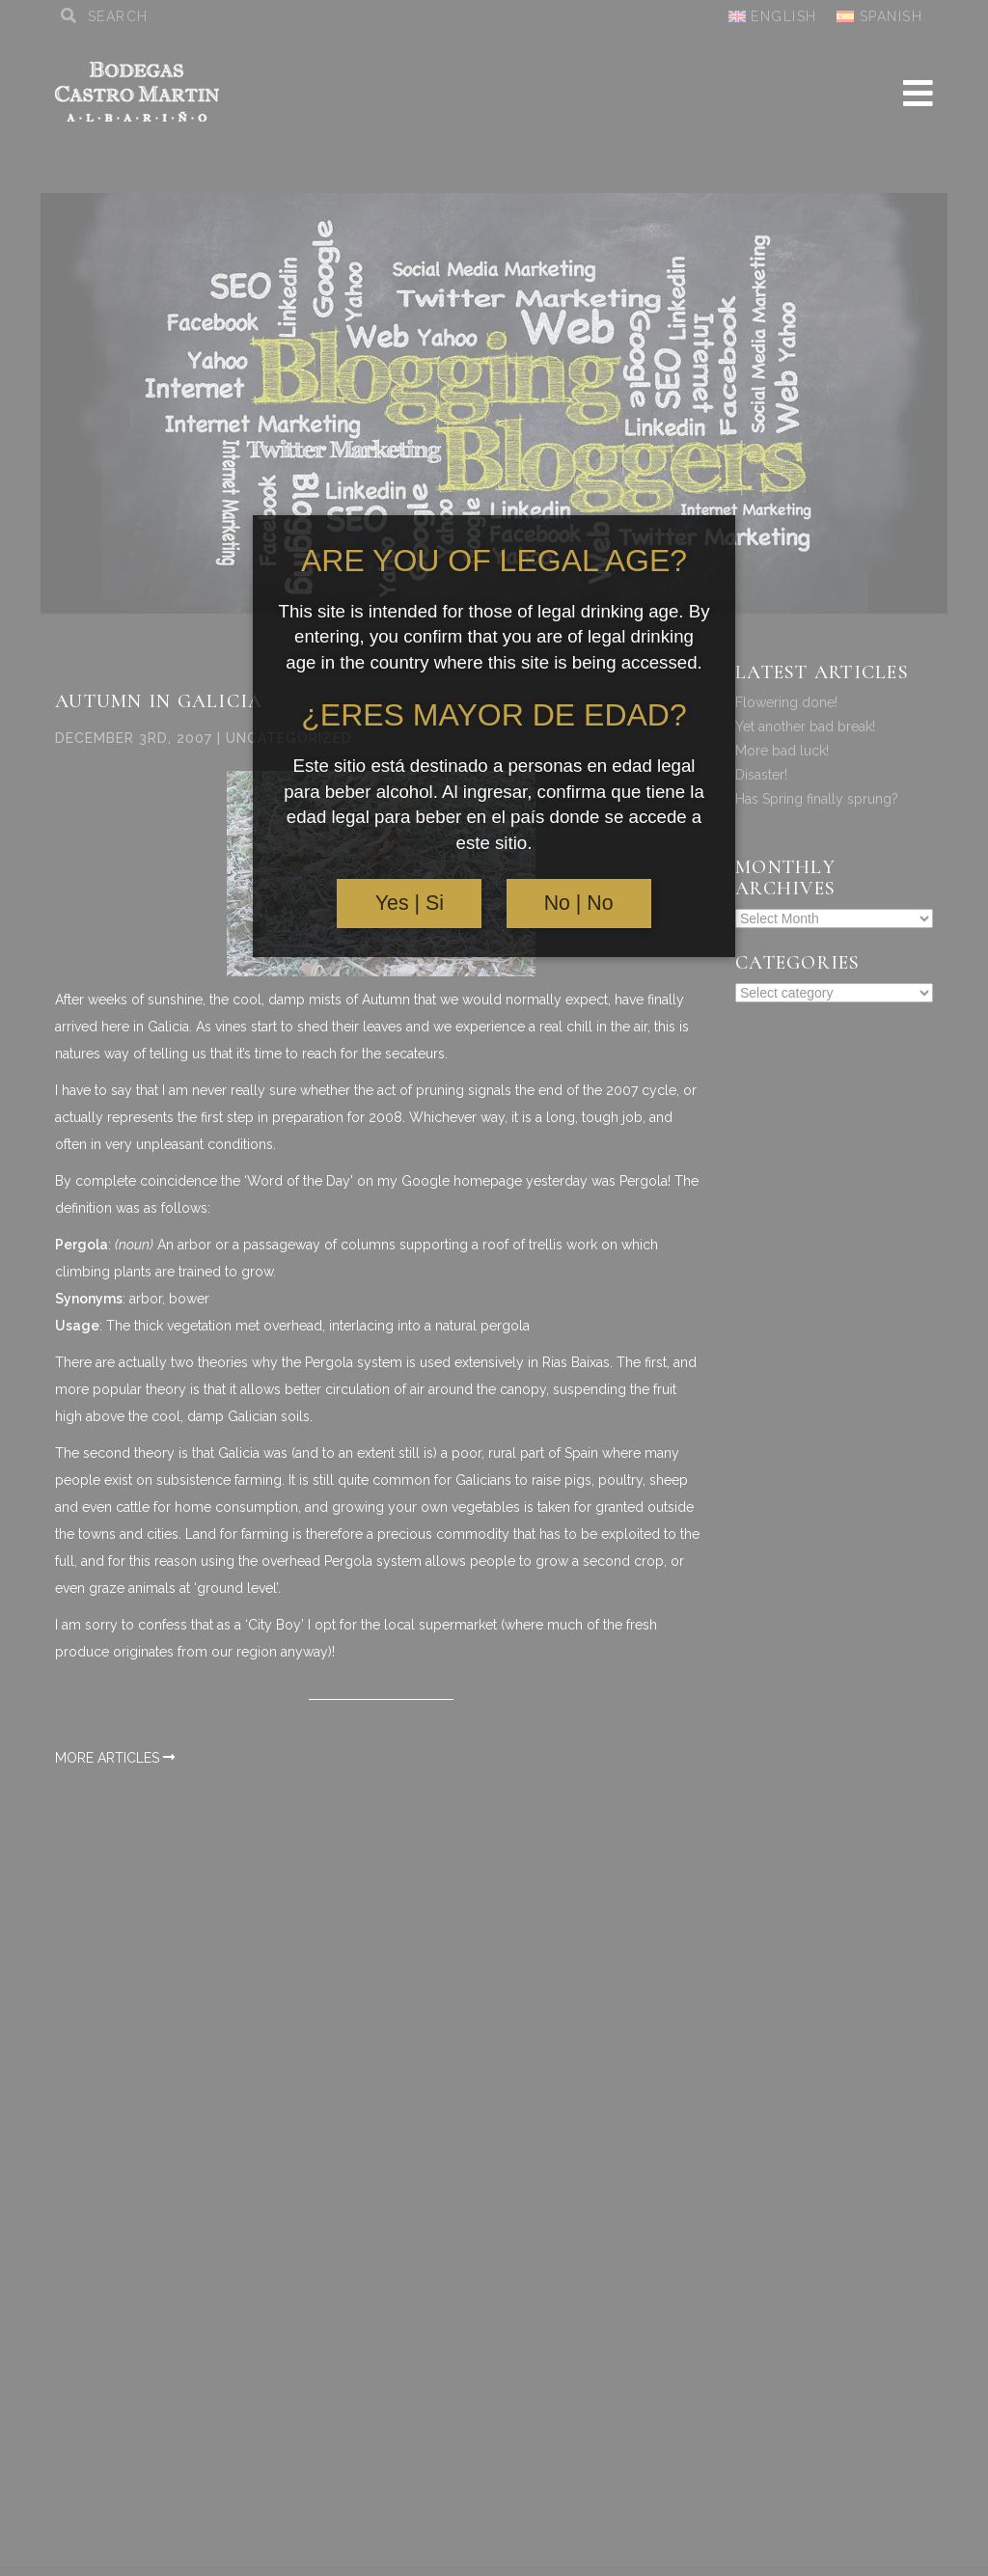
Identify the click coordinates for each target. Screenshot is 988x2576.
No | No (579, 903)
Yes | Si (409, 903)
